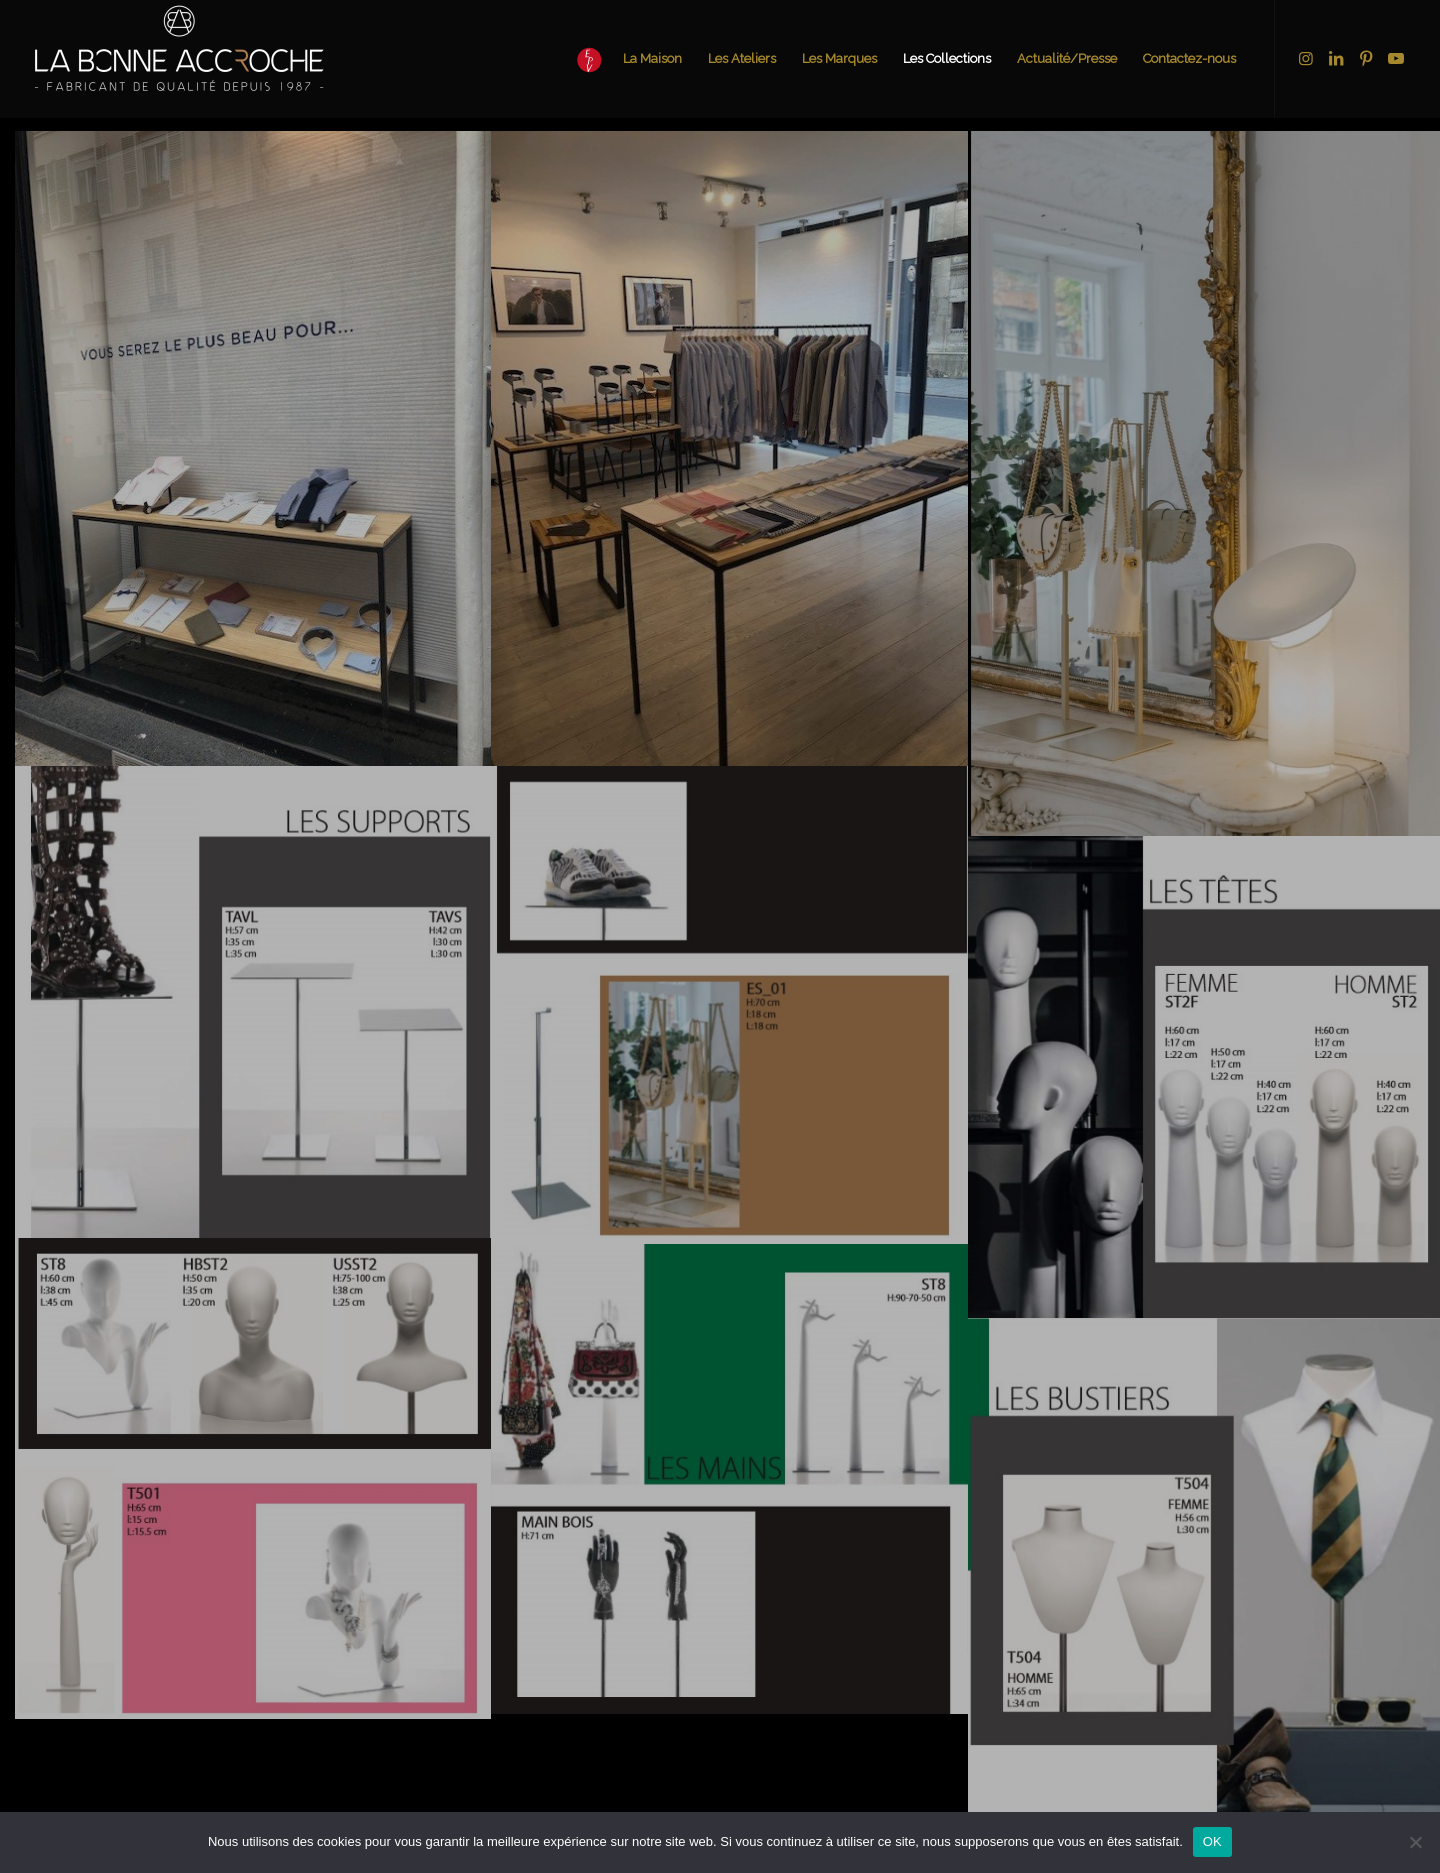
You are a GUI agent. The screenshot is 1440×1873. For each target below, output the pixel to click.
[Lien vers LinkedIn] (1336, 58)
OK (1212, 1841)
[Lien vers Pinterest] (1366, 58)
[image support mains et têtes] (253, 1479)
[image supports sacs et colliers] (729, 1479)
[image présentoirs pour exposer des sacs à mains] (729, 1005)
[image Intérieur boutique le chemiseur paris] (729, 448)
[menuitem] (623, 59)
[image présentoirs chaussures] (253, 1001)
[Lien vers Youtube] (1396, 58)
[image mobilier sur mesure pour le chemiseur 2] (253, 448)
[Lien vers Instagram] (1306, 58)
